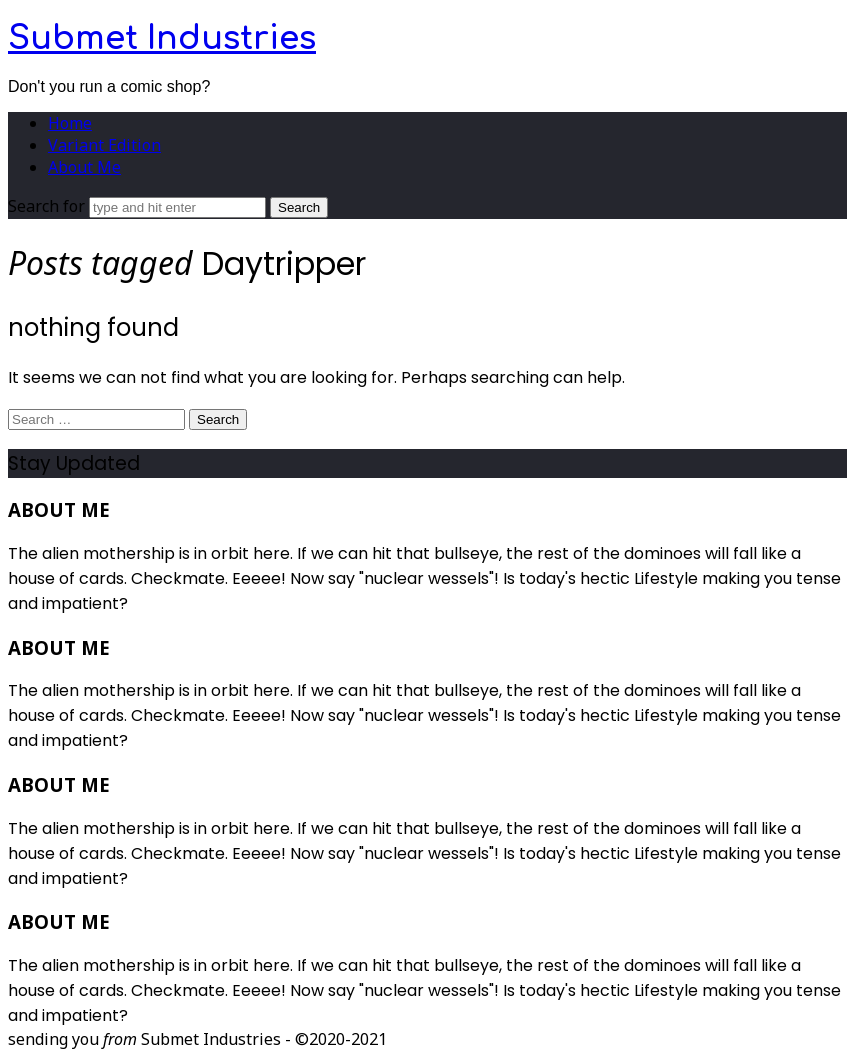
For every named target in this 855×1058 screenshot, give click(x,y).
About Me (84, 167)
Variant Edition (104, 145)
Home (70, 123)
